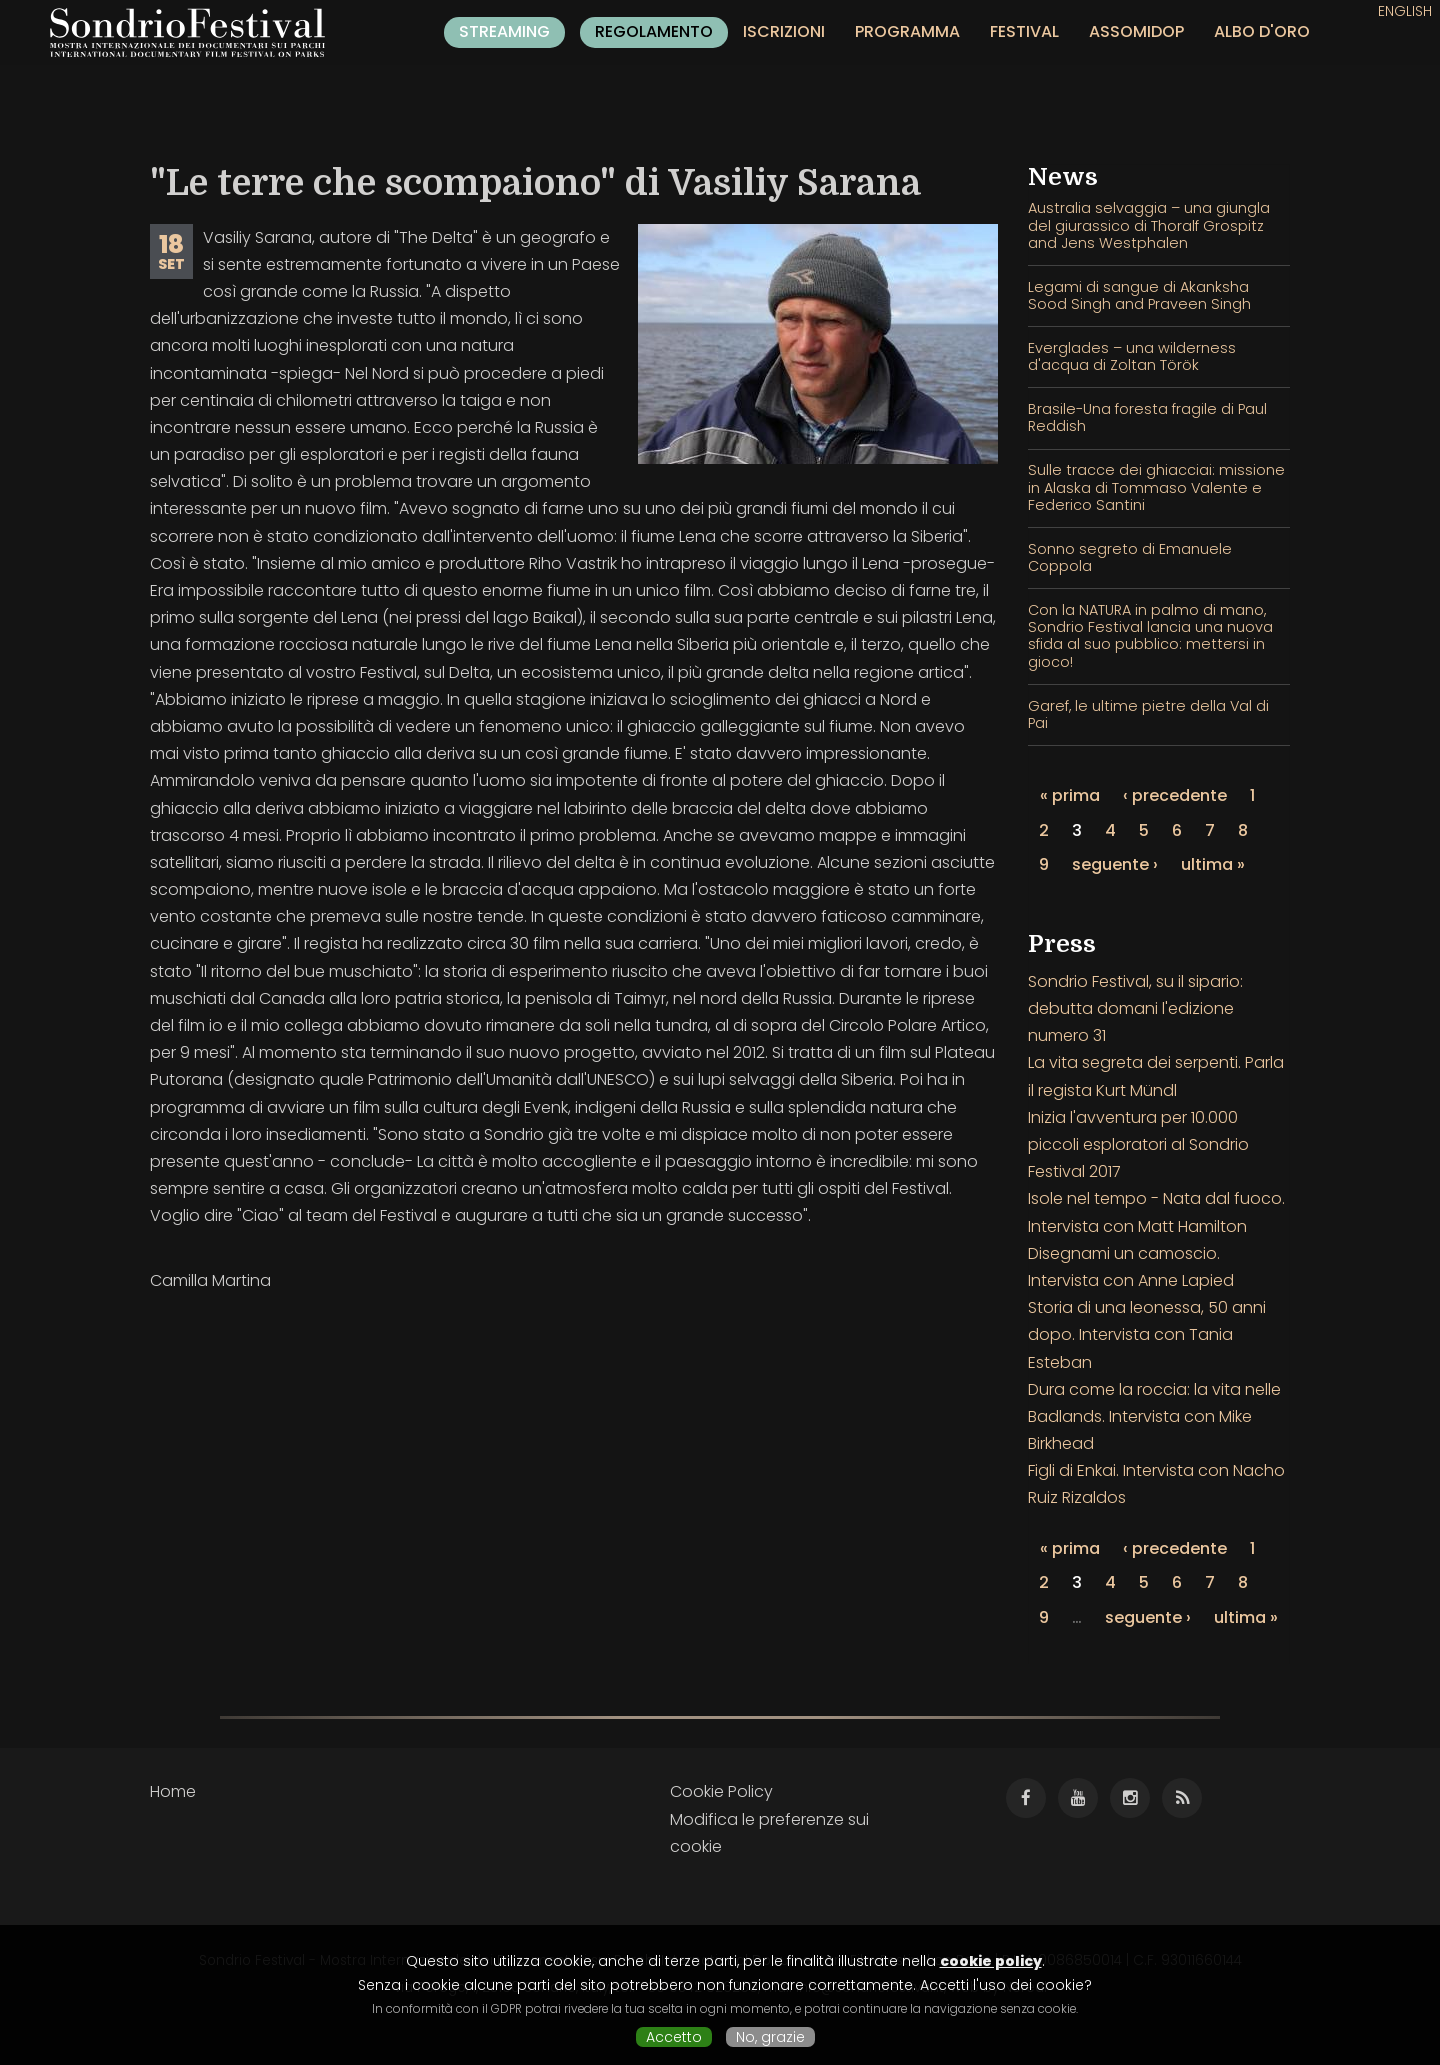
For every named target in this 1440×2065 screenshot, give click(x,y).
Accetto (674, 2037)
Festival (1024, 31)
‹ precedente (1175, 795)
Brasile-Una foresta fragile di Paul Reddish (1147, 417)
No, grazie (770, 2037)
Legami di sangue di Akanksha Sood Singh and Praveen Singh (1139, 295)
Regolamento (654, 31)
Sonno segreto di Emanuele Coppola (1130, 557)
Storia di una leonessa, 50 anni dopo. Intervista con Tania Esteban (1147, 1334)
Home (173, 1791)
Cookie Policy (721, 1791)
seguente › (1115, 864)
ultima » (1213, 864)
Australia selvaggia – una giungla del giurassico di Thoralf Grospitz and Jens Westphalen (1149, 225)
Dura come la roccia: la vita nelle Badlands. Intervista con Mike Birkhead (1154, 1416)
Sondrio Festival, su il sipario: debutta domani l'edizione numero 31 (1135, 1008)
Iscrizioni (784, 31)
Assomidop (1136, 31)
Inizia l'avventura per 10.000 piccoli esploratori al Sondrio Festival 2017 (1138, 1144)
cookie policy (991, 1961)
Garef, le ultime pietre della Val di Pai (1148, 714)
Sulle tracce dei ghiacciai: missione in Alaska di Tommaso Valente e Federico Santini (1156, 487)
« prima (1070, 795)
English (1405, 11)
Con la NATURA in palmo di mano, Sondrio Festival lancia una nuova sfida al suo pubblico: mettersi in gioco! (1150, 636)
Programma (907, 31)
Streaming (504, 31)
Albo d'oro (1262, 31)
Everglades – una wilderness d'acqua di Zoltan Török (1132, 356)
